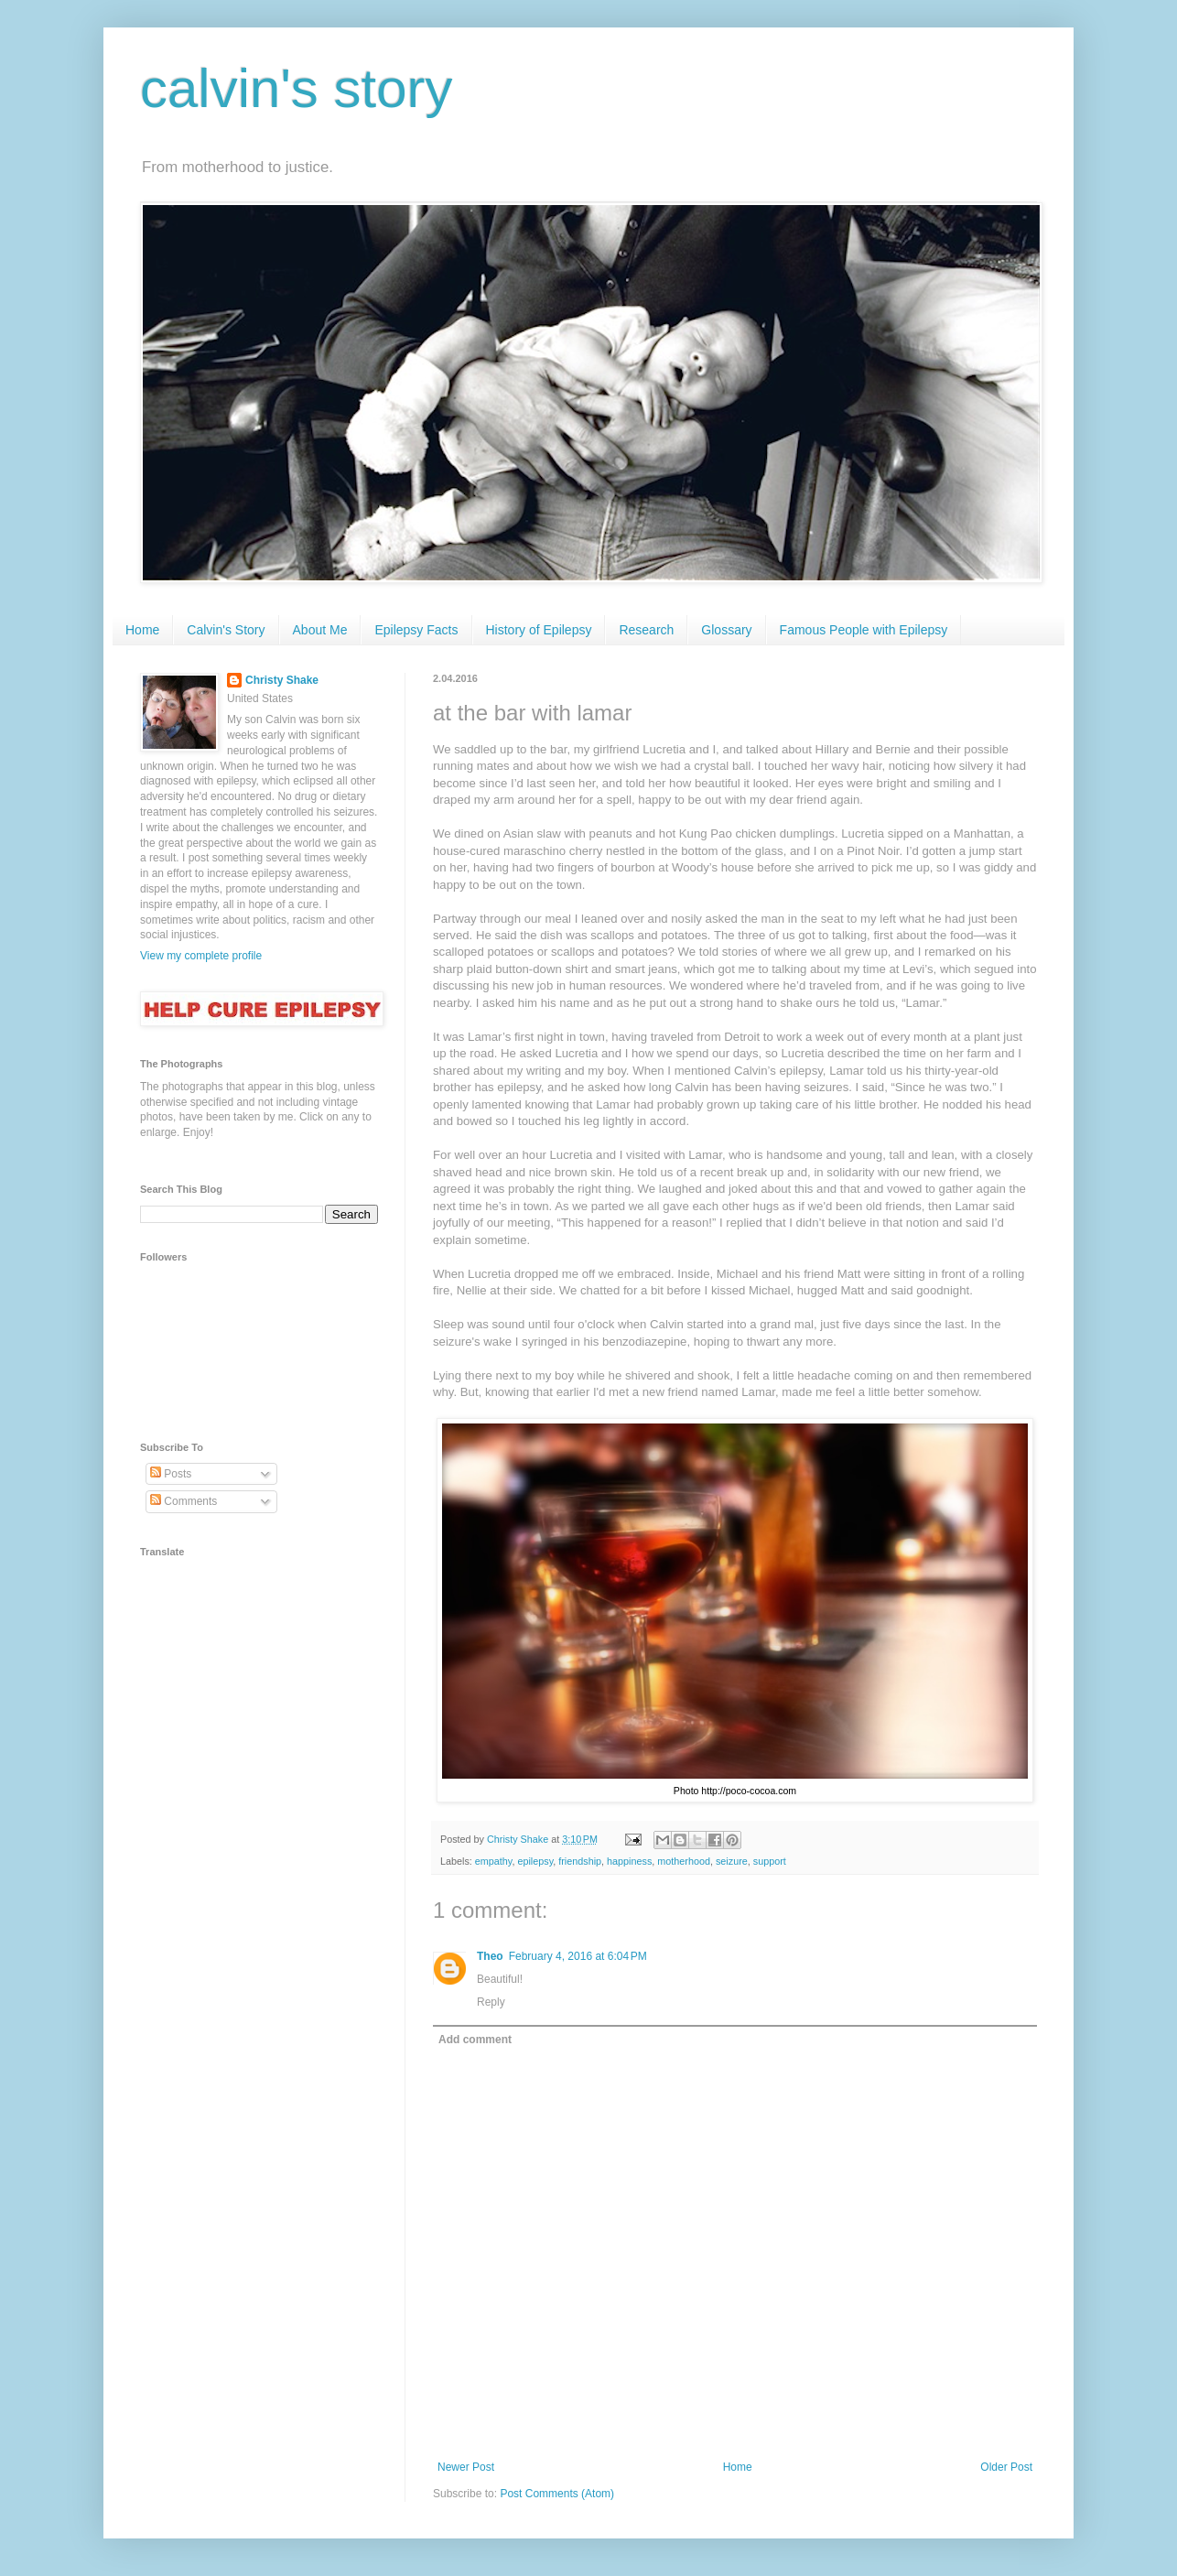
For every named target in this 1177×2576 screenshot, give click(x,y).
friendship (579, 1861)
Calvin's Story (226, 629)
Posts (170, 1473)
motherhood (683, 1861)
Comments (183, 1501)
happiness (629, 1861)
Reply (491, 2002)
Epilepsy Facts (416, 629)
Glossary (726, 629)
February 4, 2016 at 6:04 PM (578, 1956)
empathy (494, 1861)
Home (142, 629)
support (769, 1861)
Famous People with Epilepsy (864, 629)
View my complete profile (201, 955)
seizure (732, 1861)
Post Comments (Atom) (557, 2493)
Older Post (1006, 2467)
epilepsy (535, 1861)
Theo (490, 1956)
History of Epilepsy (539, 629)
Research (646, 629)
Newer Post (465, 2467)
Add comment (475, 2039)
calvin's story (296, 88)
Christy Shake (282, 680)
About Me (320, 629)
